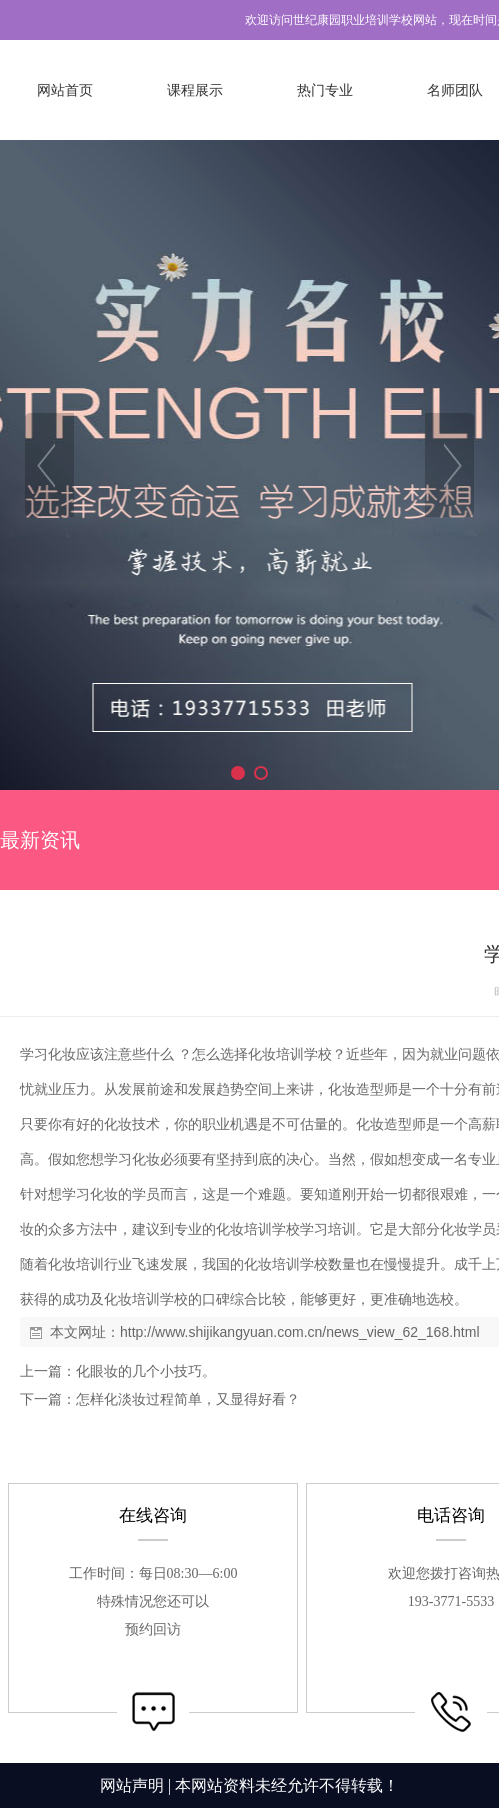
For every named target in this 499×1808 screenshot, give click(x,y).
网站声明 (132, 1785)
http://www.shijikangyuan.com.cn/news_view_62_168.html (300, 1332)
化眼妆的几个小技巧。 (146, 1371)
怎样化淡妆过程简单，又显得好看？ (188, 1399)
